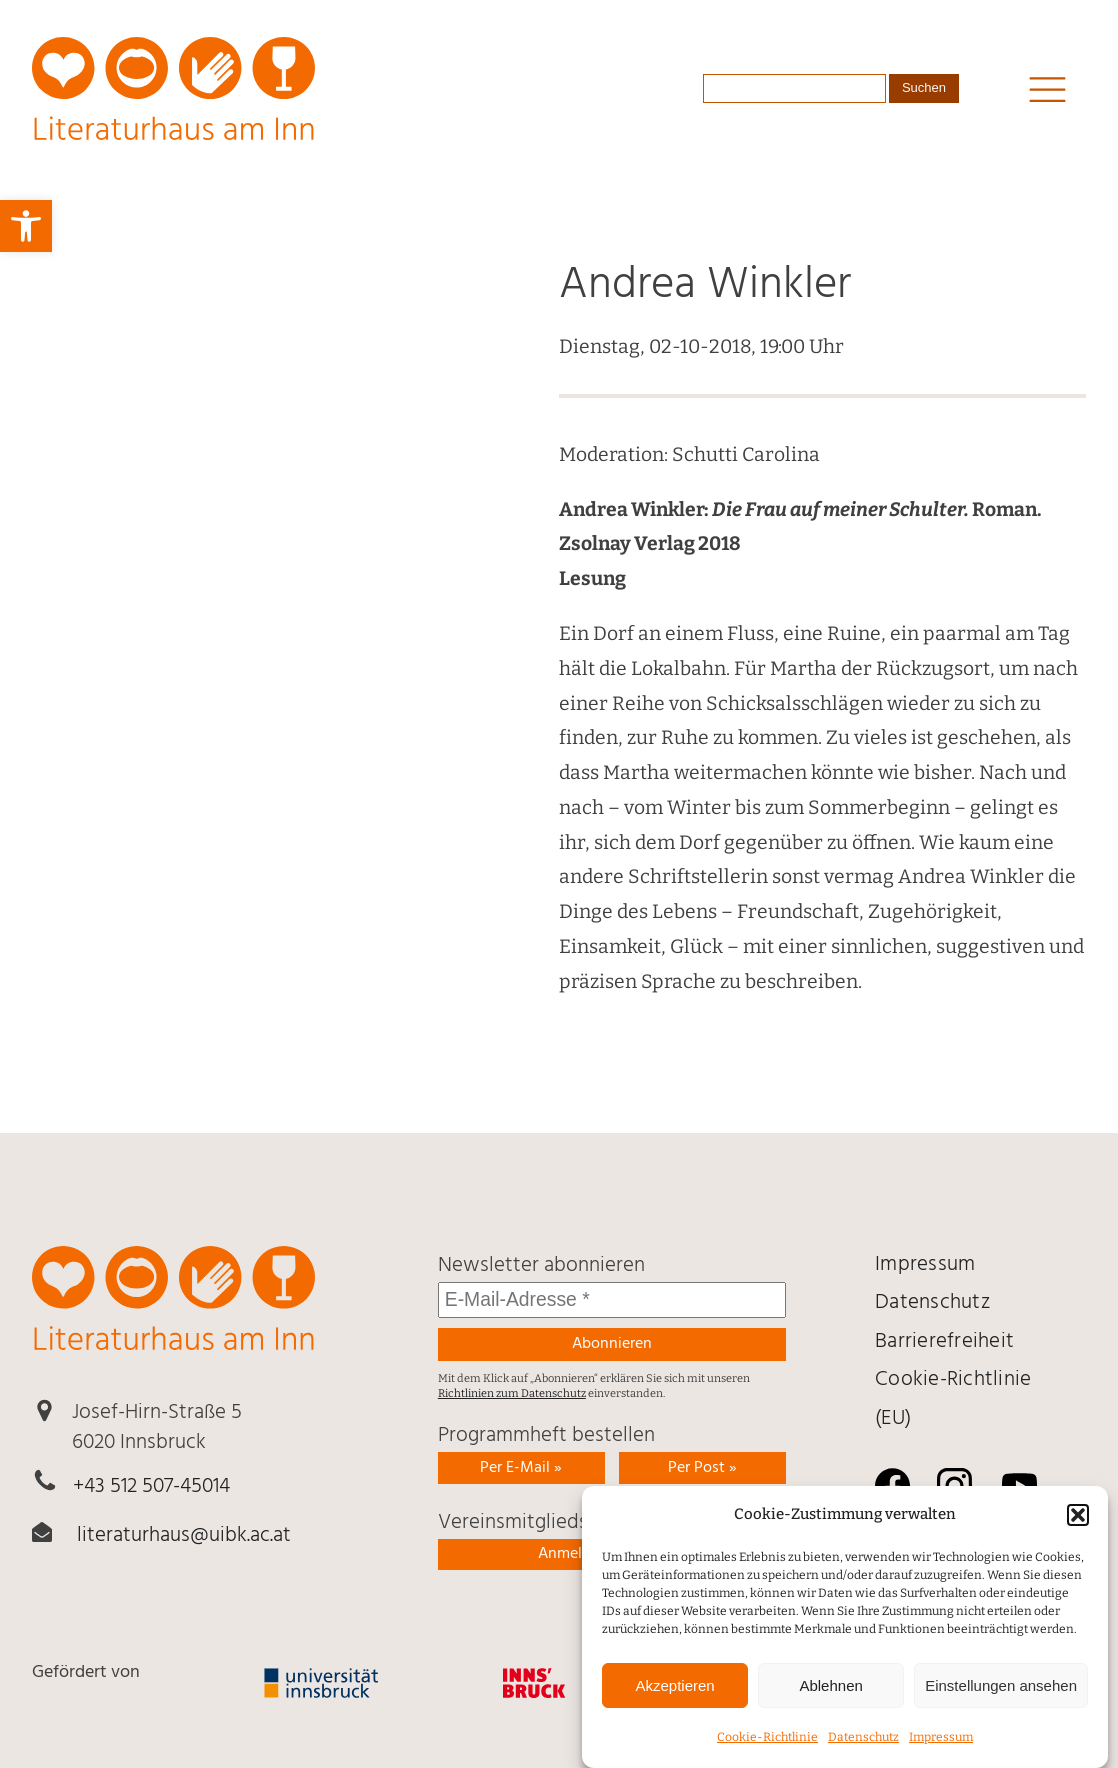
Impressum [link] (941, 1759)
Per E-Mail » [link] (521, 1468)
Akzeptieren (674, 1706)
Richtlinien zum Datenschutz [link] (512, 1393)
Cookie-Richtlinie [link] (767, 1759)
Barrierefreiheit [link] (944, 1342)
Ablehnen (830, 1706)
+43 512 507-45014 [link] (151, 1487)
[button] (1078, 1536)
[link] (26, 226)
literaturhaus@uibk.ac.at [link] (184, 1536)
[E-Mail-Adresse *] (612, 1300)
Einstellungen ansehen (1001, 1706)
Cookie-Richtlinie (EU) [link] (953, 1399)
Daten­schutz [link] (863, 1759)
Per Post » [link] (702, 1468)
